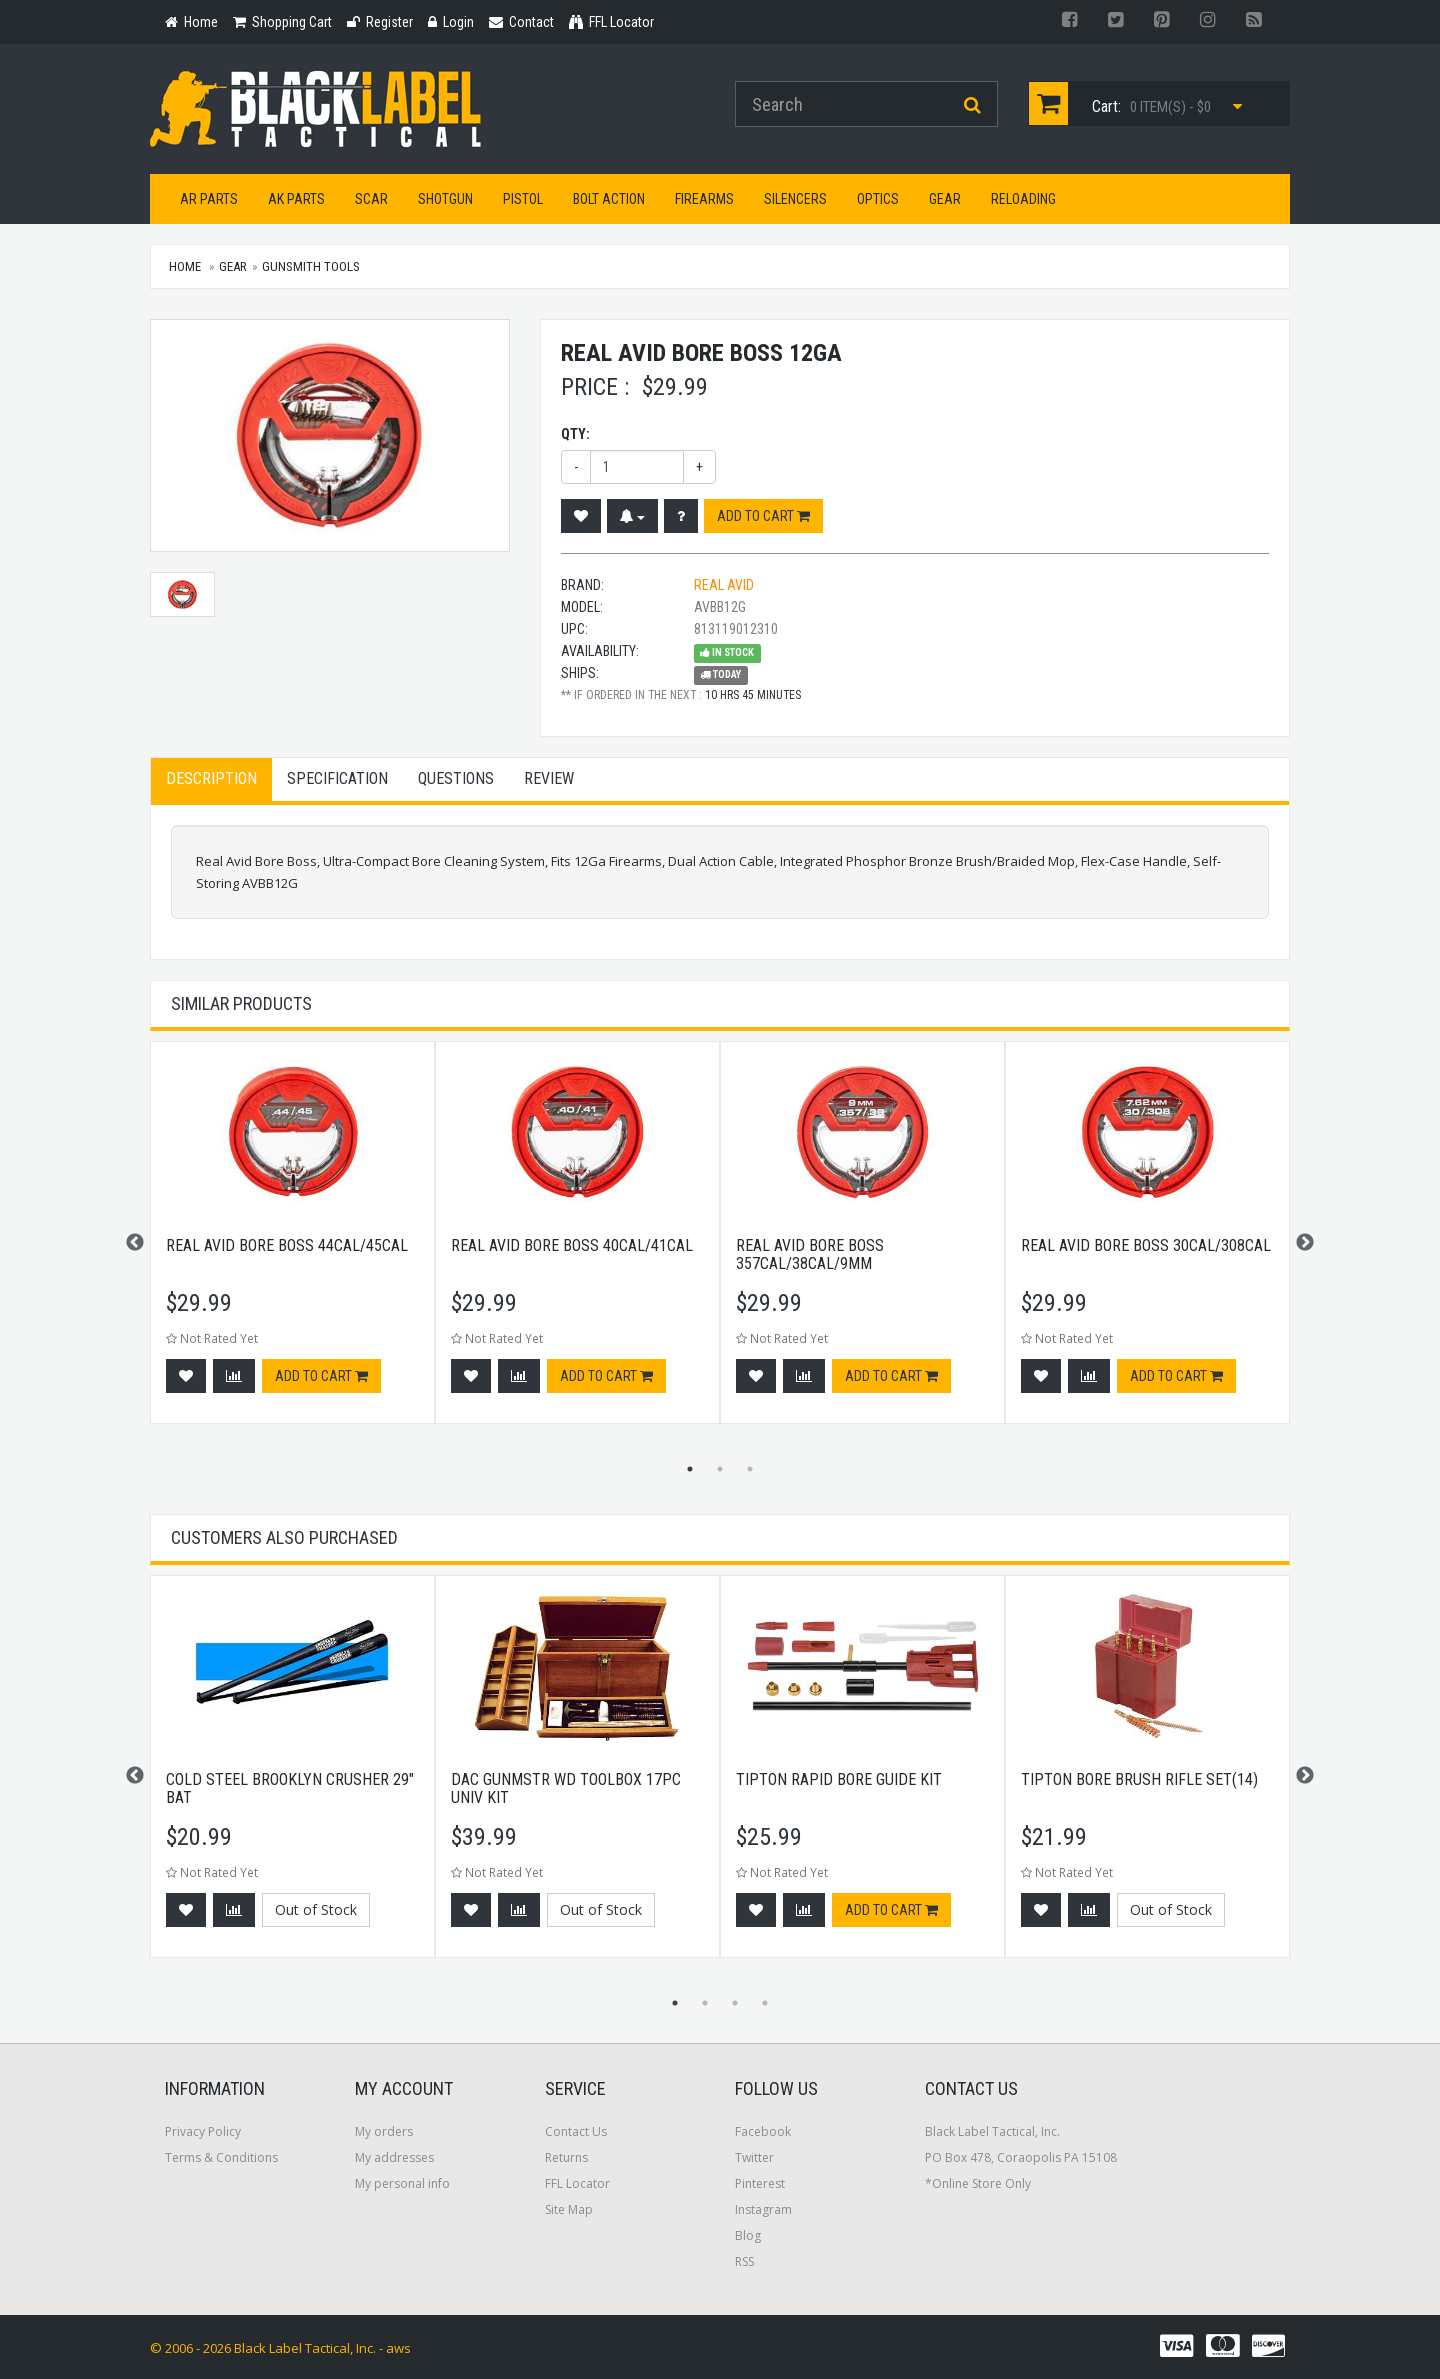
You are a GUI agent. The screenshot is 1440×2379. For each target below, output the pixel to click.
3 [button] (750, 1469)
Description (211, 778)
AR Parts (209, 199)
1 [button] (690, 1469)
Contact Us (576, 2131)
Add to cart (763, 516)
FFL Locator (577, 2183)
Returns (566, 2157)
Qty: (575, 434)
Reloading (1023, 199)
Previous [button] (135, 1243)
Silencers (795, 199)
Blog (748, 2235)
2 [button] (720, 1469)
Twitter (754, 2157)
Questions (456, 778)
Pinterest (760, 2183)
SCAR (371, 199)
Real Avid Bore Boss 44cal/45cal (287, 1245)
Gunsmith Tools (311, 266)
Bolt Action (609, 199)
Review (549, 778)
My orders (384, 2131)
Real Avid (724, 585)
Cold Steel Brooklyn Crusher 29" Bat (290, 1788)
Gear (945, 199)
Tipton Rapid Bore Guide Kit (839, 1779)
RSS (744, 2261)
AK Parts (296, 199)
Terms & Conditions (221, 2157)
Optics (878, 199)
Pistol (523, 199)
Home (185, 266)
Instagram (763, 2209)
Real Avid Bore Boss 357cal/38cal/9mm (810, 1254)
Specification (337, 778)
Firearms (704, 199)
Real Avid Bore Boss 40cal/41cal (572, 1245)
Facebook (763, 2131)
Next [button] (1305, 1243)
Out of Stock (316, 1909)
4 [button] (765, 2003)
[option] (292, 1242)
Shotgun (445, 199)
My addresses (394, 2157)
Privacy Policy (203, 2131)
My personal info (402, 2183)
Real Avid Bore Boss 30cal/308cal (1146, 1245)
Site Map (569, 2209)
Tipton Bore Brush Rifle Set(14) (1139, 1779)
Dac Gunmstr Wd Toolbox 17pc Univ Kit (566, 1788)
